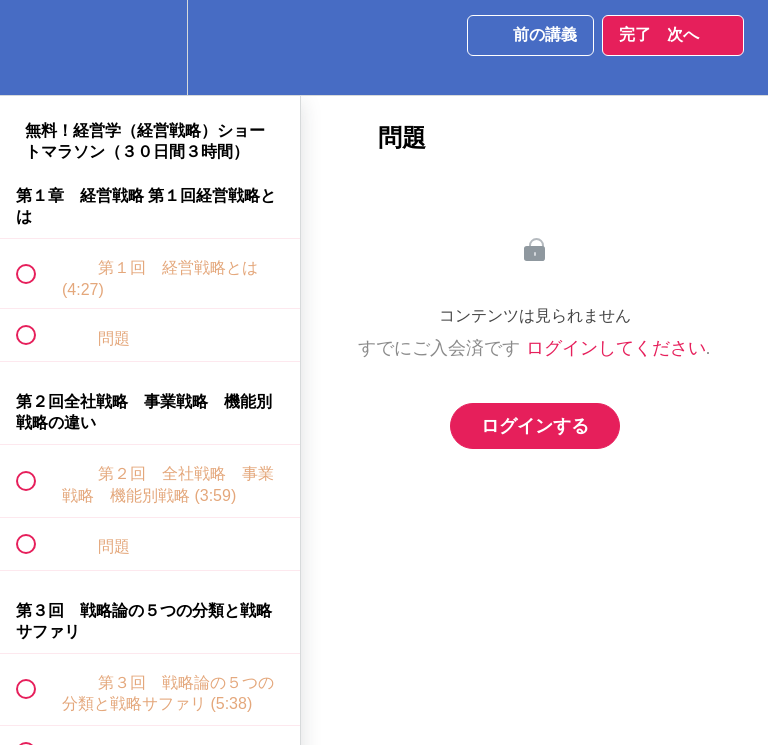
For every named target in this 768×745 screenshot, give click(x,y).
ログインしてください (616, 348)
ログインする (535, 426)
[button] (37, 47)
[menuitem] (150, 47)
